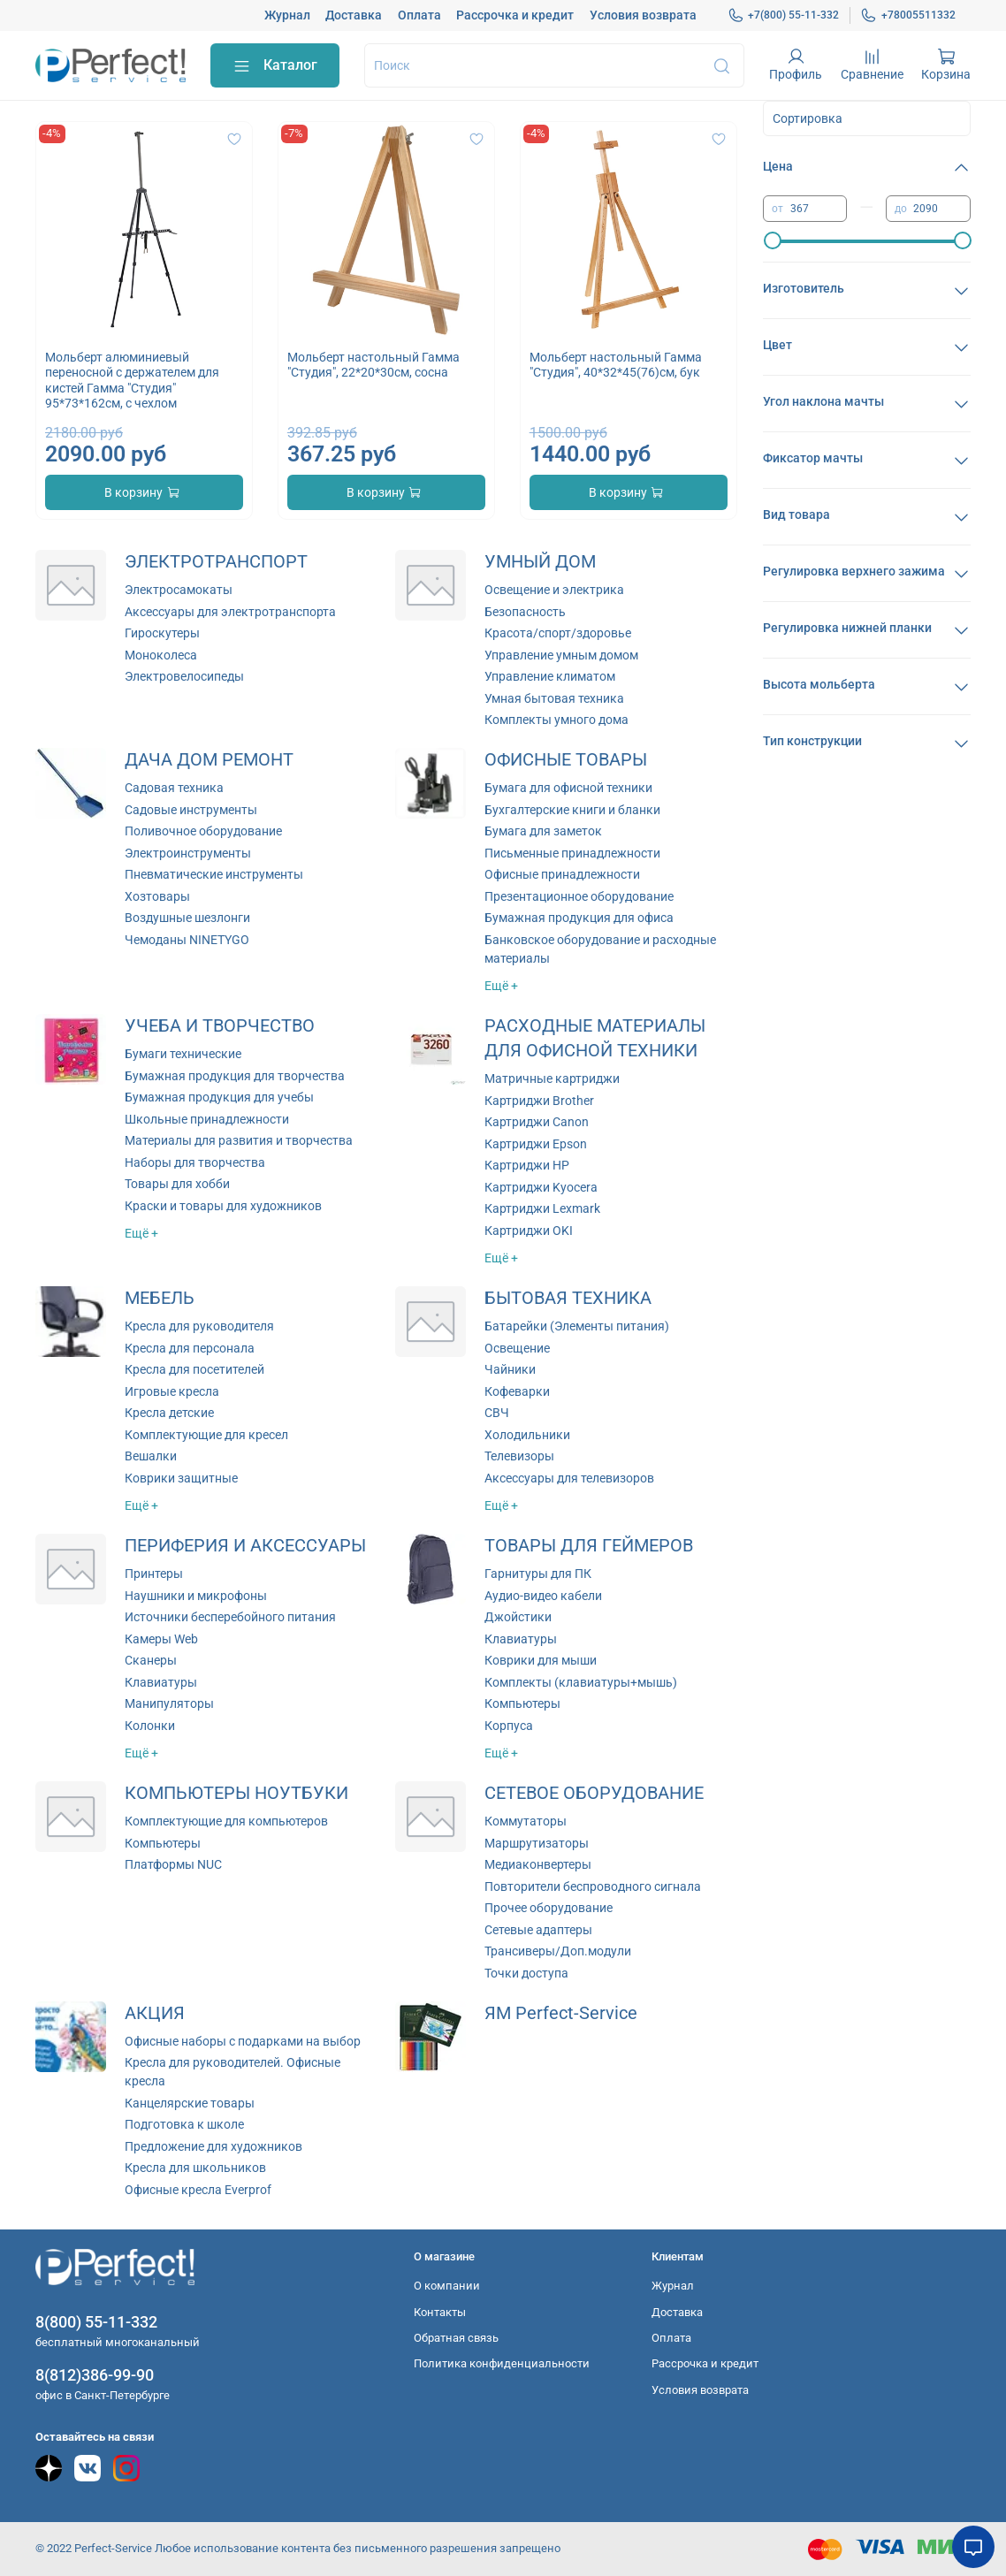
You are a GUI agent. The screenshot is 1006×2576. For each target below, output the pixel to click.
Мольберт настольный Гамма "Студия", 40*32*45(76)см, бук (616, 365)
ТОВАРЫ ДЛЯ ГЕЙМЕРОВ (588, 1546)
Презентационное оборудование (579, 896)
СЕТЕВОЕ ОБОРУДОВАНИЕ (594, 1793)
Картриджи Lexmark (542, 1208)
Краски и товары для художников (223, 1206)
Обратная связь (456, 2337)
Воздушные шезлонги (187, 918)
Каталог (274, 66)
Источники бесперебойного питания (230, 1617)
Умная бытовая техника (554, 698)
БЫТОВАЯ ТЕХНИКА (568, 1298)
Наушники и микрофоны (196, 1596)
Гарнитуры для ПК (537, 1573)
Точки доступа (526, 1973)
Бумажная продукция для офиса (579, 918)
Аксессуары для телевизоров (569, 1478)
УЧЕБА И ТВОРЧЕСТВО (220, 1026)
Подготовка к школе (184, 2124)
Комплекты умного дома (556, 720)
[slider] (771, 240)
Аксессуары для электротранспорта (230, 612)
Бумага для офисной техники (568, 788)
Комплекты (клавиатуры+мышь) (580, 1682)
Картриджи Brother (539, 1101)
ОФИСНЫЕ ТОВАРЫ (565, 760)
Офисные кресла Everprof (198, 2190)
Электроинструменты (188, 853)
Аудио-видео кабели (543, 1596)
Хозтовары (157, 896)
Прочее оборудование (548, 1908)
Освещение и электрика (554, 590)
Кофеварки (517, 1391)
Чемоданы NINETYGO (187, 940)
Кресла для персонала (190, 1348)
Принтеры (154, 1573)
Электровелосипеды (184, 676)
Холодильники (527, 1435)
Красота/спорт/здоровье (557, 633)
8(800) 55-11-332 (96, 2322)
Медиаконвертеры (537, 1864)
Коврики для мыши (540, 1660)
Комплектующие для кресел (206, 1435)
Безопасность (525, 612)
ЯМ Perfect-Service (560, 2013)
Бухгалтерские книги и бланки (572, 810)
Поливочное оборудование (203, 831)
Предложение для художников (213, 2146)
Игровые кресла (172, 1391)
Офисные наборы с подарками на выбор (243, 2041)
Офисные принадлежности (562, 874)
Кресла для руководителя (199, 1326)
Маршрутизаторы (536, 1843)
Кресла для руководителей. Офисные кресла (232, 2071)
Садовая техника (174, 788)
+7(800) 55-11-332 (784, 15)
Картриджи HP (526, 1165)
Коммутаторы (525, 1821)
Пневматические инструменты (214, 874)
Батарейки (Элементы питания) (576, 1326)
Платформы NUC (173, 1864)
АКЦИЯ (155, 2013)
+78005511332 (908, 15)
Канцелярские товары (190, 2103)
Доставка (353, 15)
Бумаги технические (183, 1054)
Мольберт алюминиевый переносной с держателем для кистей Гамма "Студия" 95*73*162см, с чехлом (132, 380)
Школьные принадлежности (207, 1119)
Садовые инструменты (191, 810)
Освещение (517, 1348)
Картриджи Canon (536, 1122)
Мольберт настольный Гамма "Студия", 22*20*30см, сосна (373, 365)
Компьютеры (522, 1703)
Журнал (287, 15)
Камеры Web (161, 1639)
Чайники (510, 1369)
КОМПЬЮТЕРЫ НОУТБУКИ (236, 1793)
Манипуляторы (169, 1703)
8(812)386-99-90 (94, 2375)
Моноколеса (161, 655)
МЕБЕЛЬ (159, 1298)
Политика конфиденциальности (502, 2363)
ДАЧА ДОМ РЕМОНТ (209, 760)
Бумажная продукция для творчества (235, 1076)
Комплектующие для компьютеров (226, 1821)
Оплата (419, 15)
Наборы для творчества (195, 1162)
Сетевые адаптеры (538, 1930)
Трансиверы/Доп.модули (557, 1951)
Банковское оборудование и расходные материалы (600, 949)
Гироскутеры (162, 633)
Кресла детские (169, 1413)
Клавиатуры (161, 1682)
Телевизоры (519, 1456)
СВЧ (496, 1413)
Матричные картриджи (552, 1078)
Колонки (150, 1726)
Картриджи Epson (535, 1144)
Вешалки (151, 1456)
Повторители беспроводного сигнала (592, 1886)
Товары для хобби (177, 1184)
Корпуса (508, 1726)
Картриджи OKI (528, 1230)
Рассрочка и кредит (515, 15)
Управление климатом (549, 676)
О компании (447, 2285)
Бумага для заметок (543, 831)
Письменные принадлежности (572, 853)
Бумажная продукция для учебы (219, 1097)
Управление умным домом (561, 655)
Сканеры (151, 1660)
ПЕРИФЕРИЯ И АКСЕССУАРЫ (245, 1546)
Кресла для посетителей (194, 1369)
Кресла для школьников (195, 2168)
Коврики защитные (181, 1478)
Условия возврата (643, 15)
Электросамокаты (178, 590)
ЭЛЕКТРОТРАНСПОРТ (216, 562)
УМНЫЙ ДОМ (540, 562)
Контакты (440, 2312)
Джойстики (518, 1617)
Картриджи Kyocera (541, 1187)
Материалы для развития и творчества (239, 1140)
